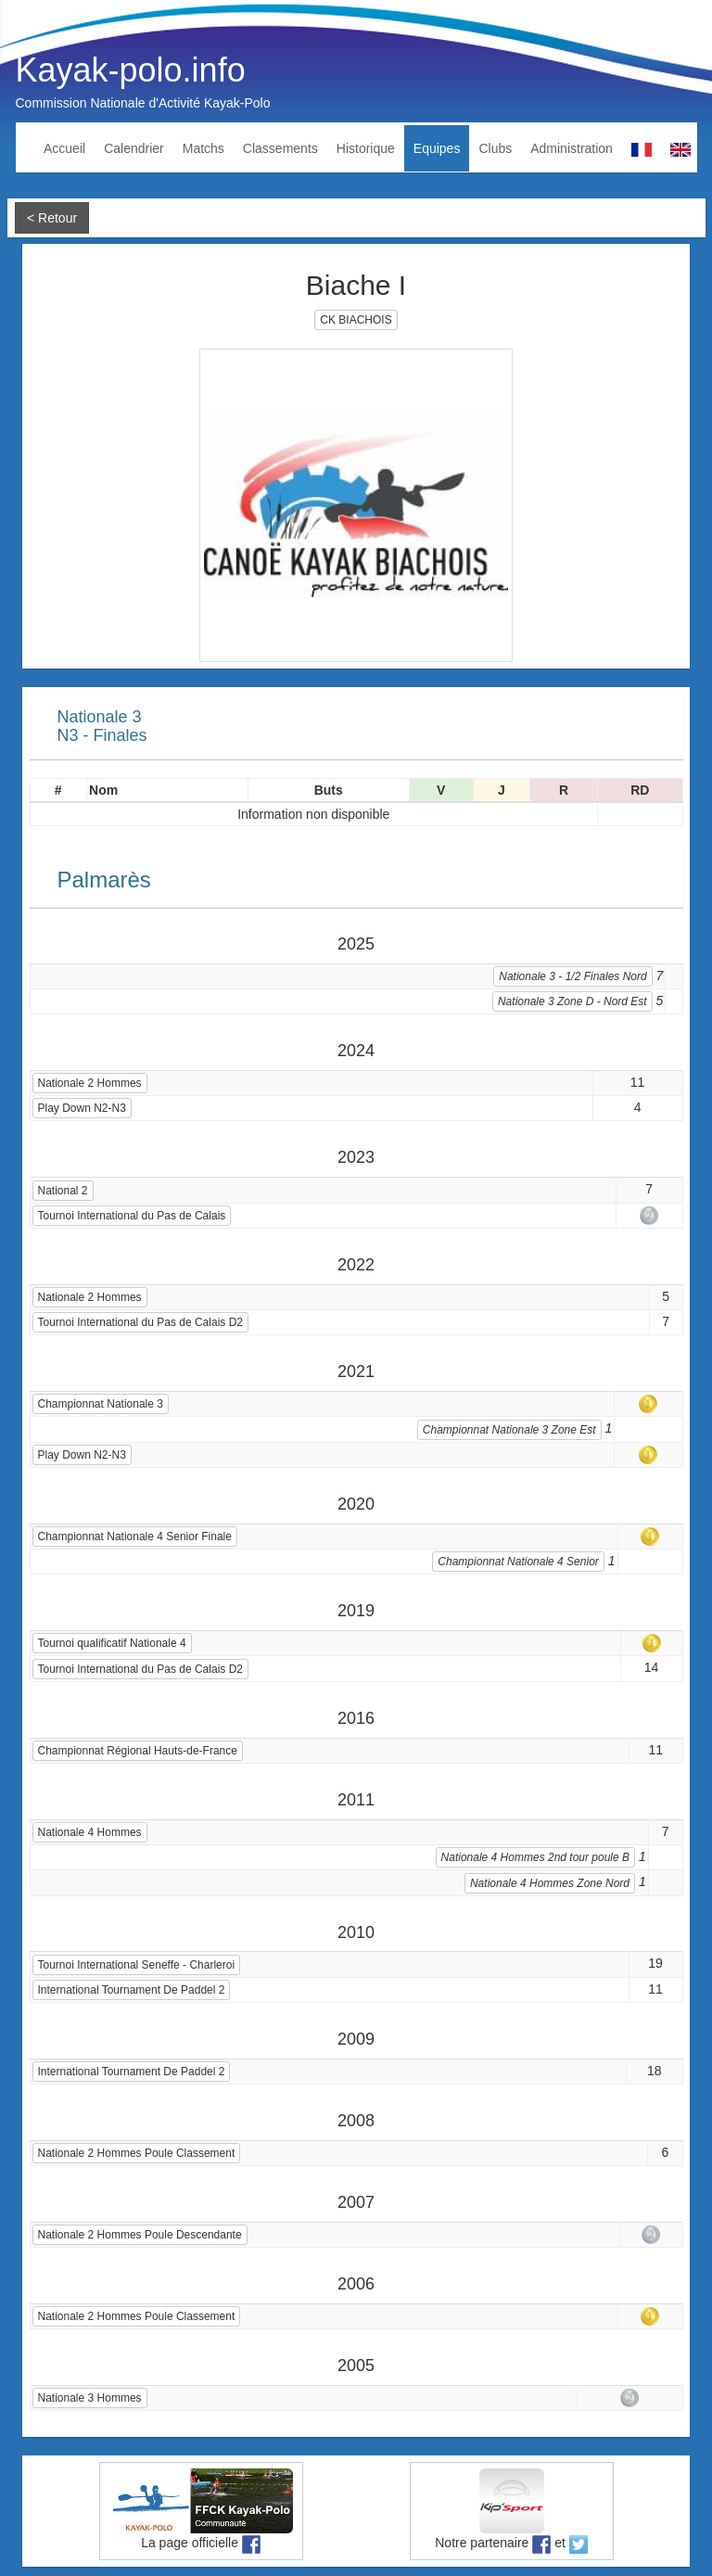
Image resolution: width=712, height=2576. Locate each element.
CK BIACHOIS (355, 319)
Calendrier (134, 148)
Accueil (64, 148)
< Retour (52, 217)
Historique (366, 148)
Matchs (203, 148)
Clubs (495, 148)
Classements (280, 148)
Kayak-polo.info (131, 70)
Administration (571, 148)
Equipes (437, 148)
